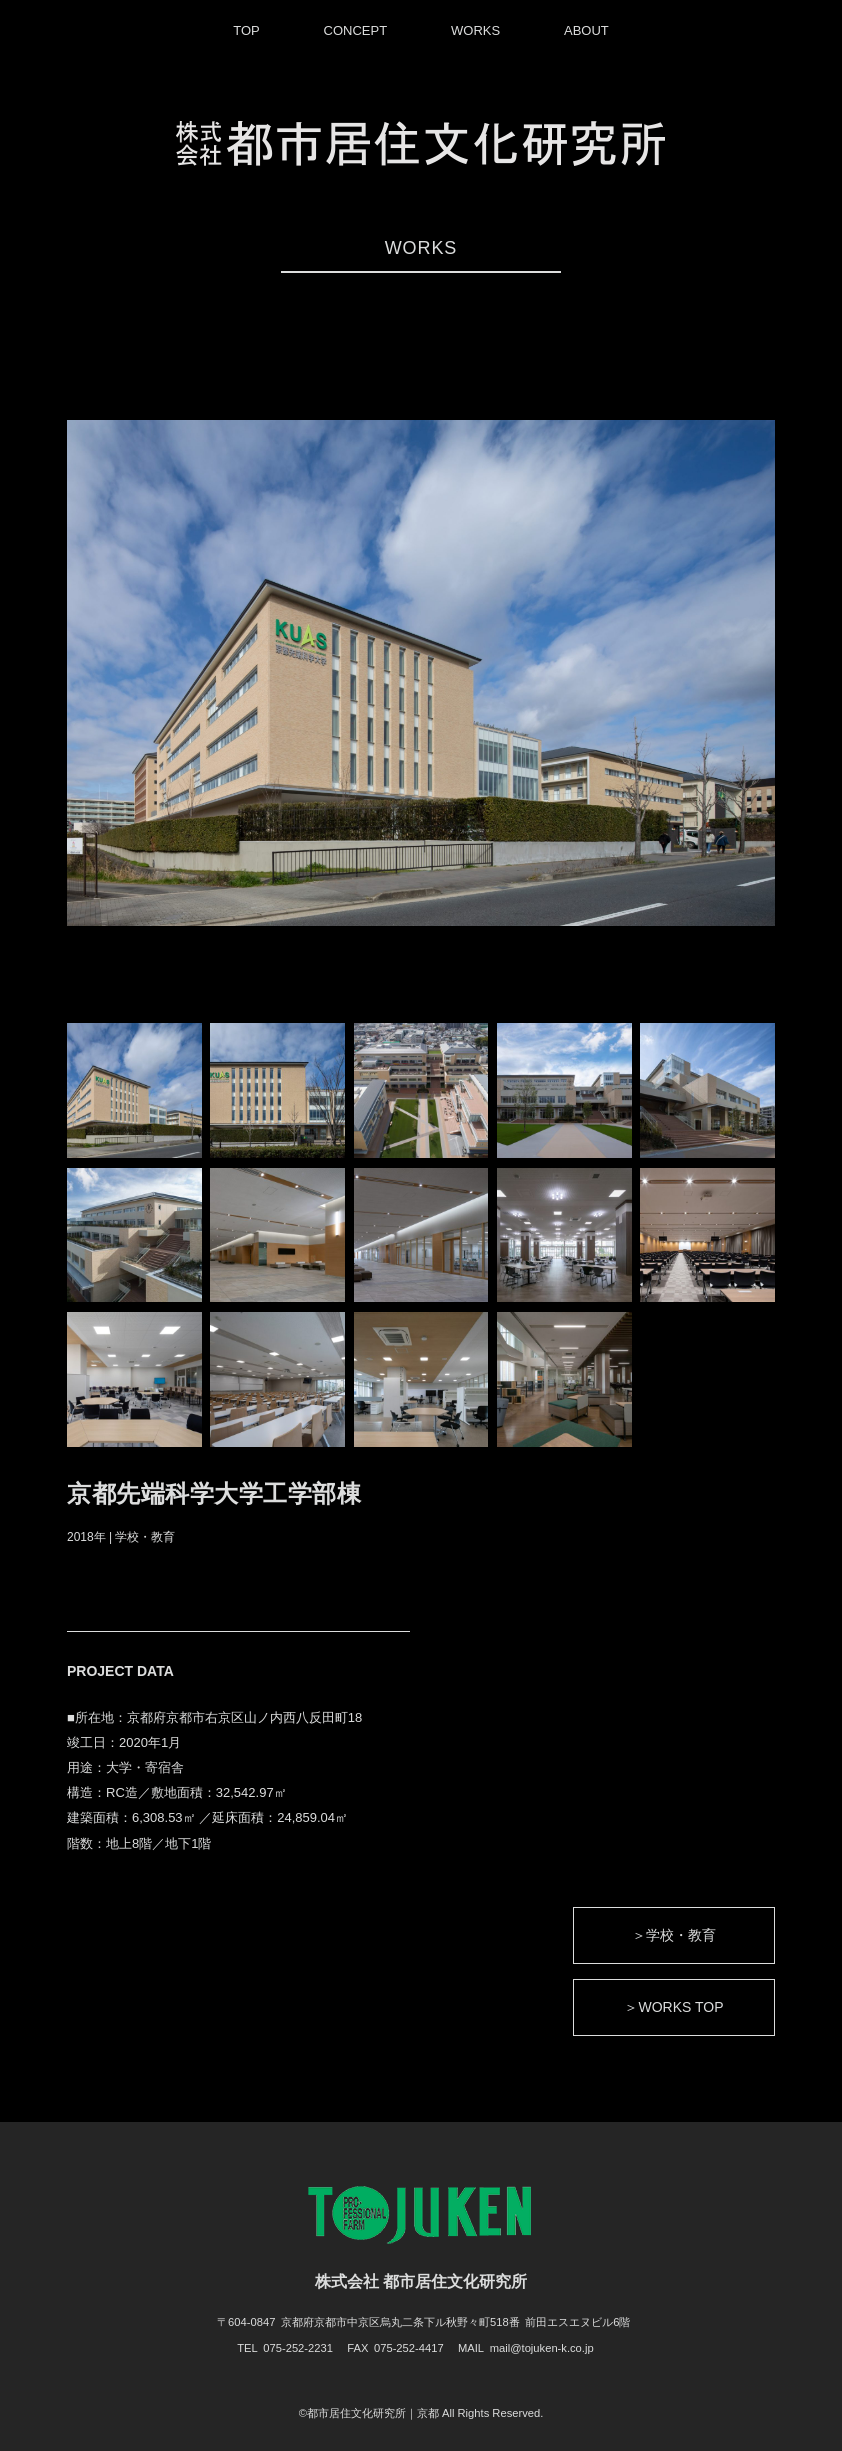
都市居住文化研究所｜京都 (373, 2413)
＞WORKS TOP (673, 2007)
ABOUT (586, 30)
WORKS (475, 30)
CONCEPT (356, 30)
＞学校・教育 (674, 1935)
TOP (246, 30)
